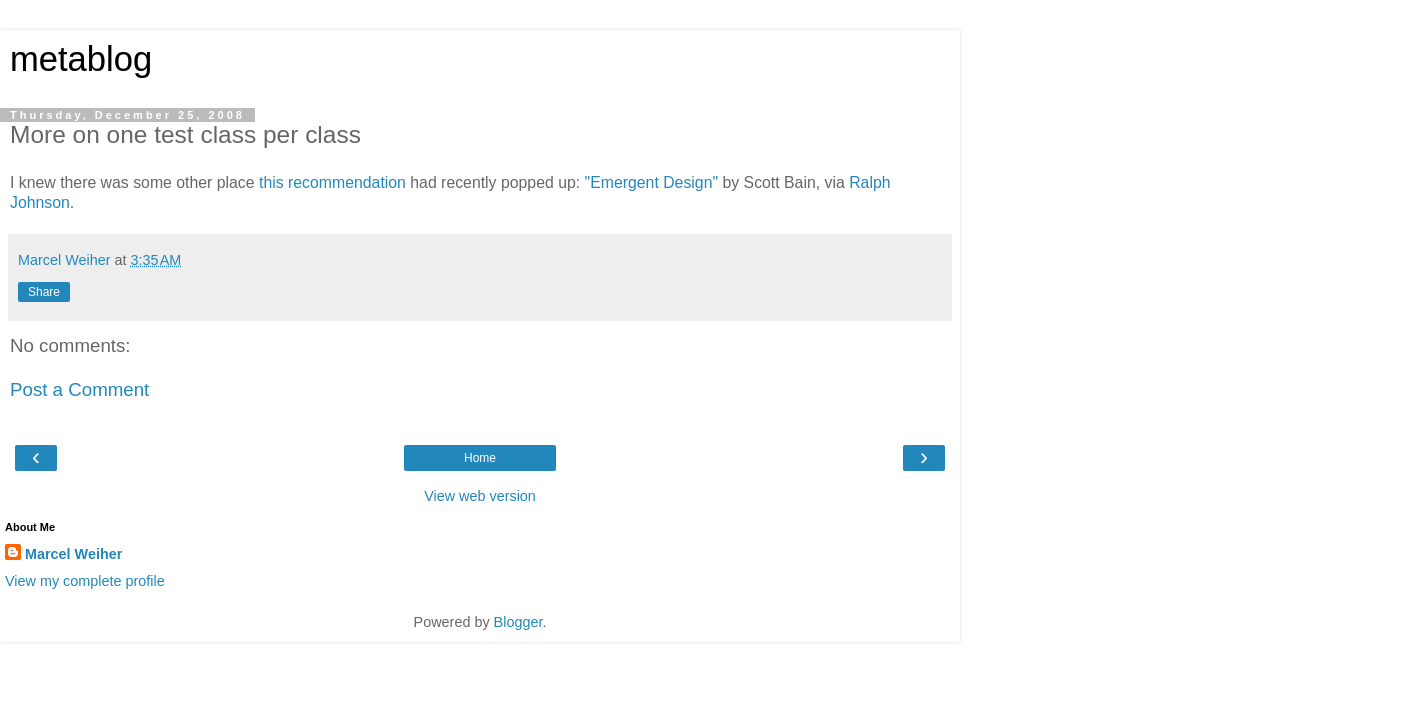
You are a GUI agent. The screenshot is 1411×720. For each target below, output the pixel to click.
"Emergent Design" (652, 182)
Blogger (518, 622)
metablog (81, 59)
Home (480, 458)
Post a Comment (79, 389)
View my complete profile (85, 581)
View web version (480, 496)
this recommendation (332, 182)
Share (44, 292)
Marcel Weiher (73, 554)
